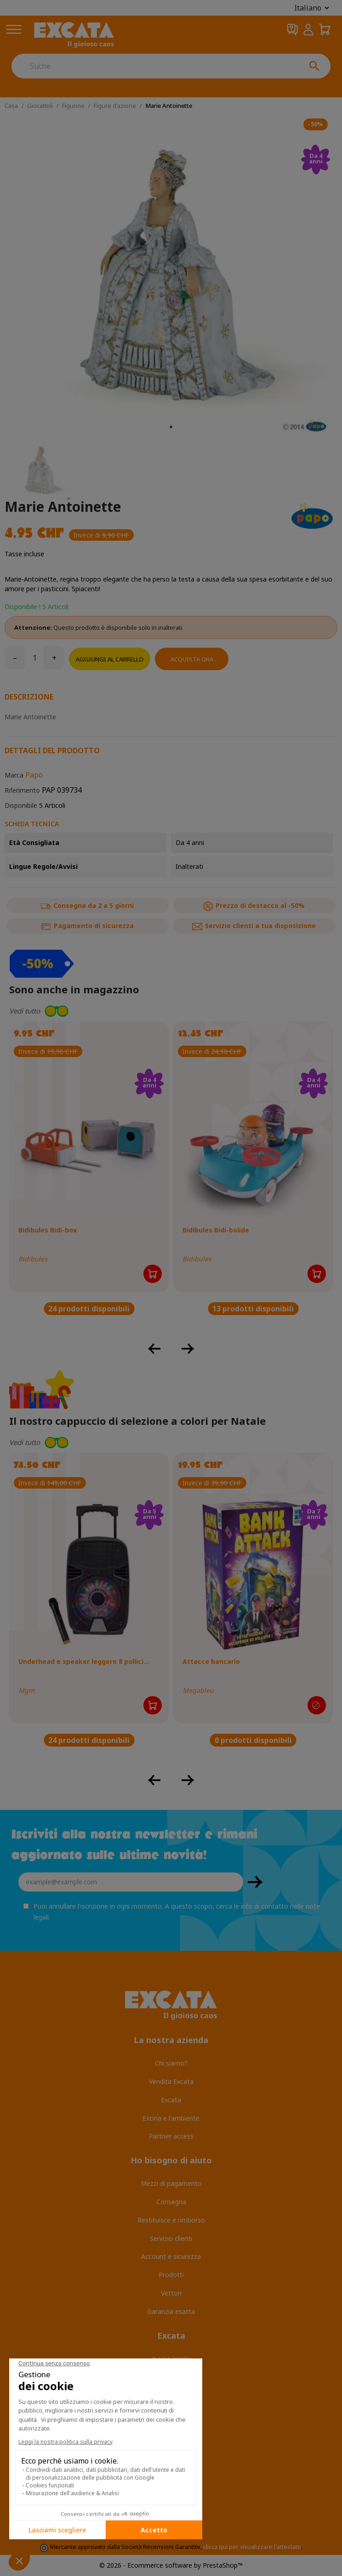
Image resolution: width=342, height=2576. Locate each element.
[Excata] (74, 35)
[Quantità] (34, 657)
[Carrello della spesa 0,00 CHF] (325, 29)
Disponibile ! (22, 606)
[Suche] (154, 66)
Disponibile (21, 805)
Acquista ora (192, 659)
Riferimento (22, 790)
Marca (14, 775)
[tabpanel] (171, 276)
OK (255, 1881)
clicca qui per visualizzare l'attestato (252, 2547)
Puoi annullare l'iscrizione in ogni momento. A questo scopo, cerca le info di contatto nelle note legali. (177, 1911)
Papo (34, 775)
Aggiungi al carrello (109, 659)
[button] (171, 1011)
